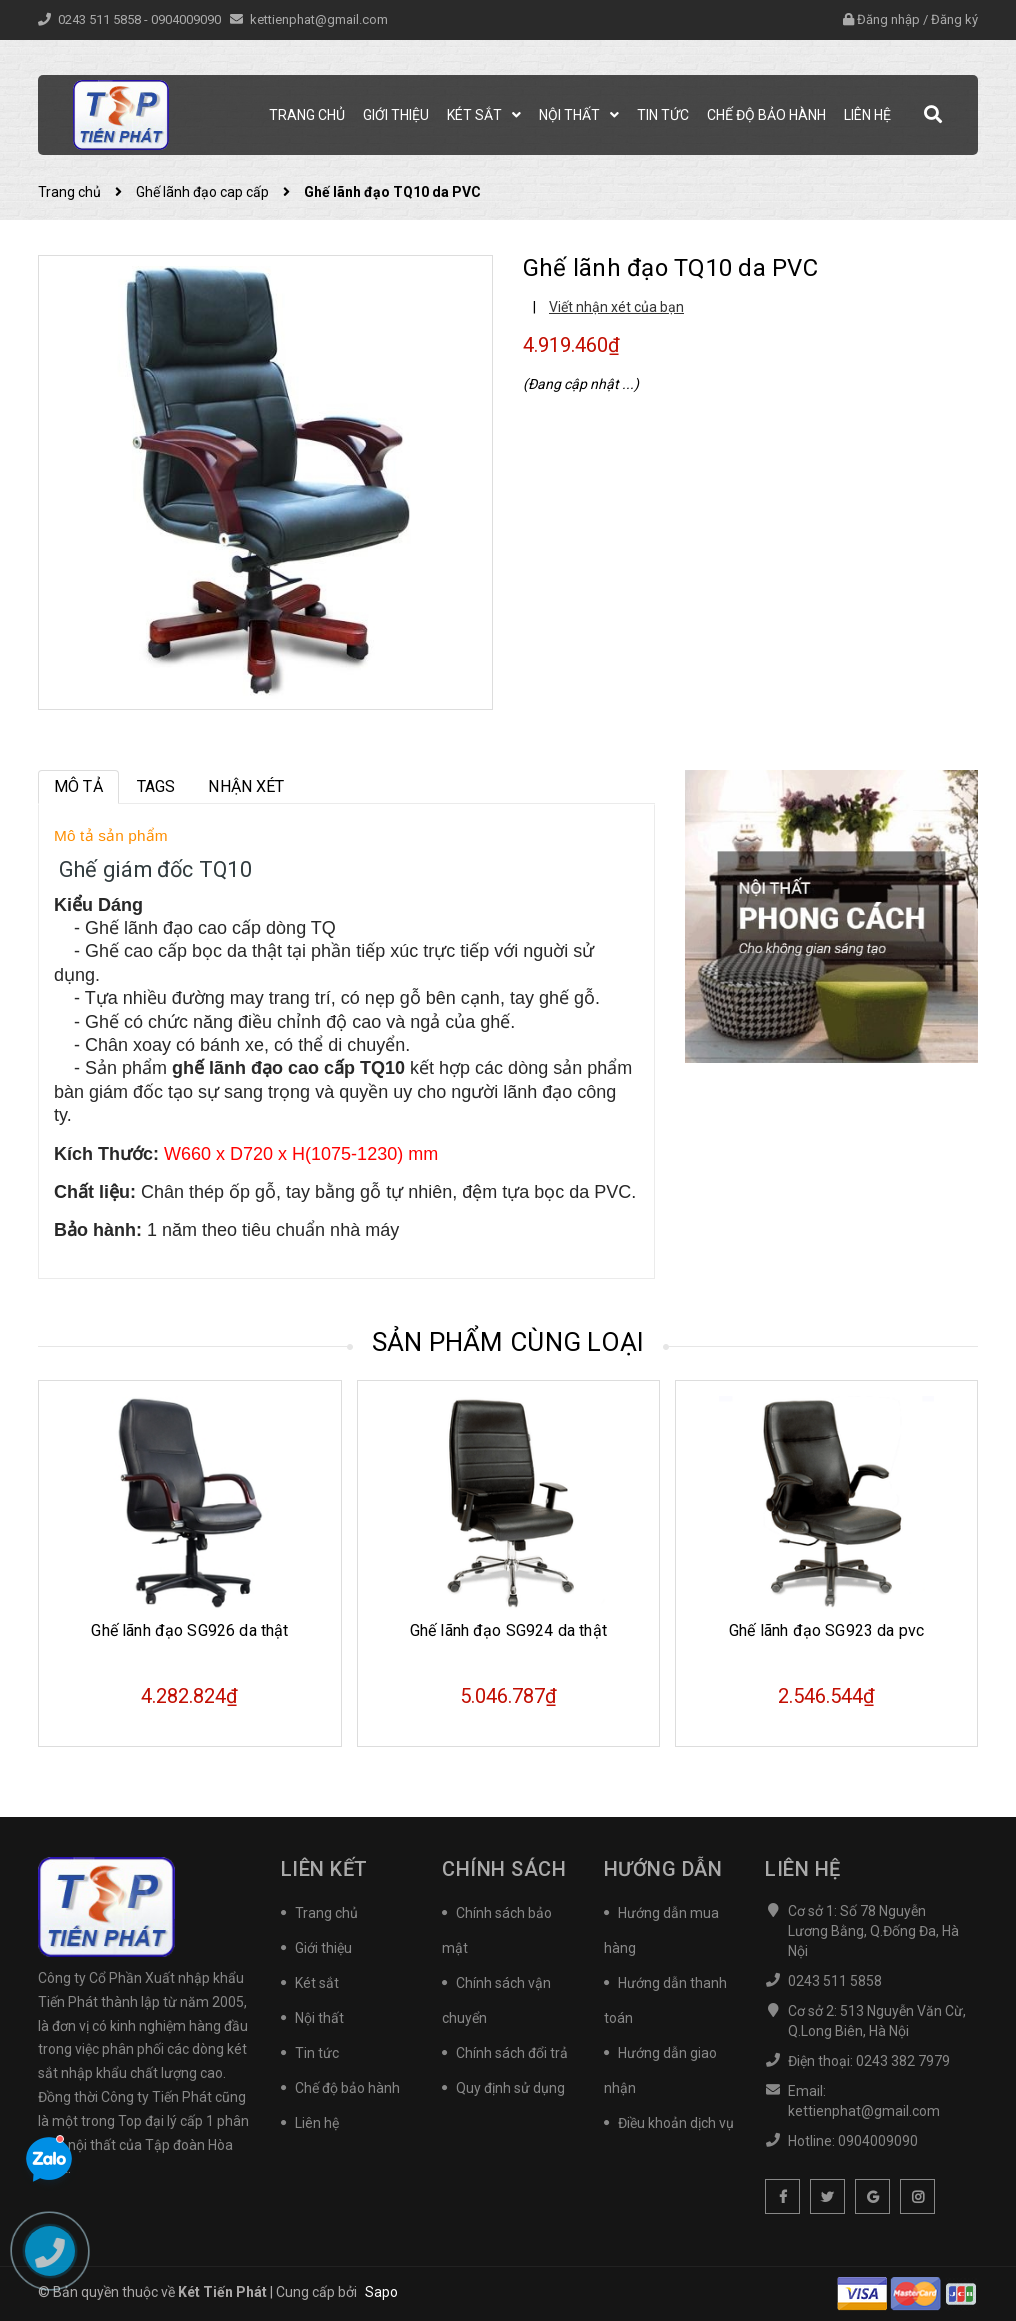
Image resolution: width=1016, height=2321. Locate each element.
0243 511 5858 (101, 19)
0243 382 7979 (903, 2061)
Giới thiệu (323, 1948)
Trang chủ (326, 1913)
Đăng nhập (888, 19)
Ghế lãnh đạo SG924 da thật (508, 1630)
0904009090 (187, 19)
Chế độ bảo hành (347, 2088)
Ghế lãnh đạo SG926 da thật (189, 1630)
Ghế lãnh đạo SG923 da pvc (826, 1630)
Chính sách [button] (504, 1869)
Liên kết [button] (324, 1869)
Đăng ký (954, 19)
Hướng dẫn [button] (663, 1869)
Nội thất (319, 2018)
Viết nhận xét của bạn (616, 307)
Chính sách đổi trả (512, 2053)
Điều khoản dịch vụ (676, 2123)
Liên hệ (317, 2123)
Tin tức (317, 2053)
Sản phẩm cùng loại (508, 1342)
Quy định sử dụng (510, 2088)
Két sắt (317, 1983)
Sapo (381, 2292)
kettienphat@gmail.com (319, 19)
